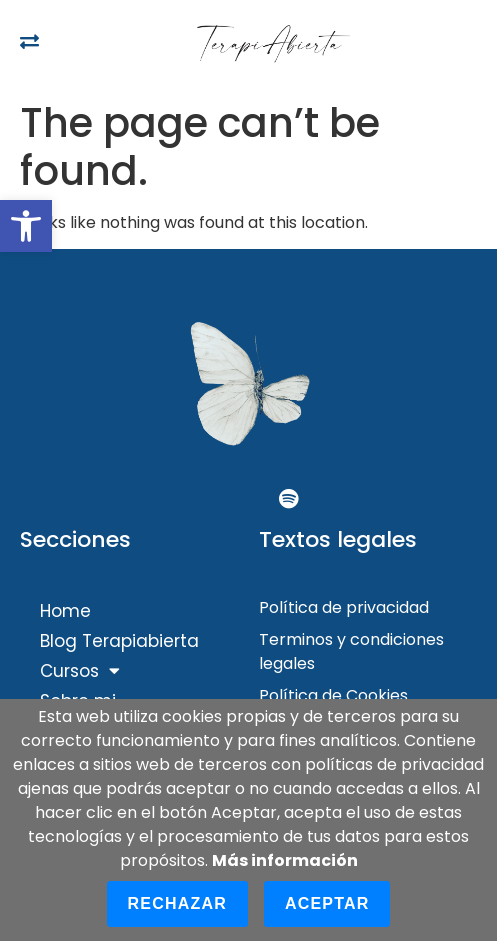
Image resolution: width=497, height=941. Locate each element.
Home (65, 611)
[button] (26, 226)
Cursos (80, 671)
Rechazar (177, 903)
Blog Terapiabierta (119, 641)
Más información (285, 860)
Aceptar (327, 903)
